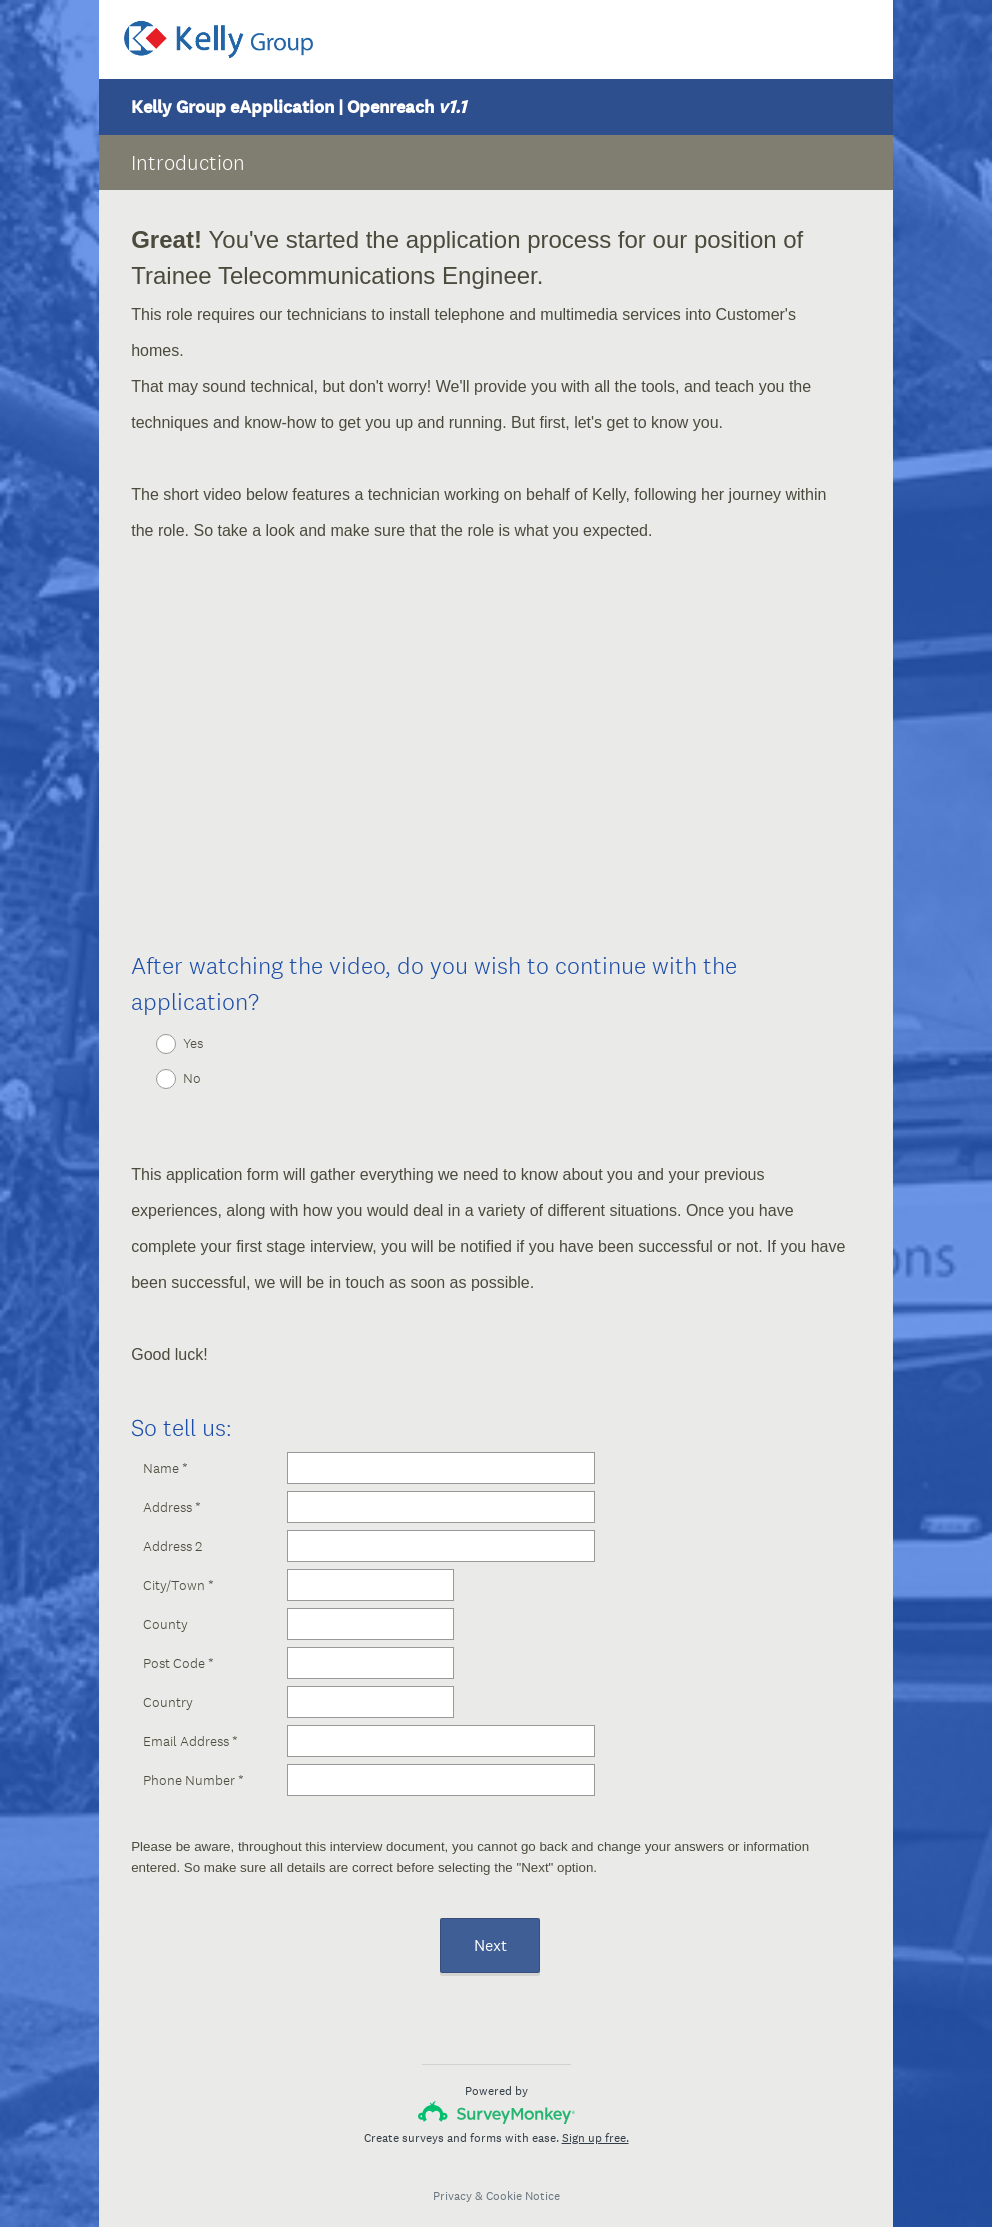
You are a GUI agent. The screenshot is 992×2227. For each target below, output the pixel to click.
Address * (172, 1489)
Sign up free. (595, 2120)
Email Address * (190, 1723)
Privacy (452, 2178)
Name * (165, 1450)
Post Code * (178, 1645)
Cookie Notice (523, 2178)
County (165, 1606)
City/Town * (178, 1567)
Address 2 (172, 1528)
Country (168, 1684)
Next (490, 1927)
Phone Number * (193, 1762)
